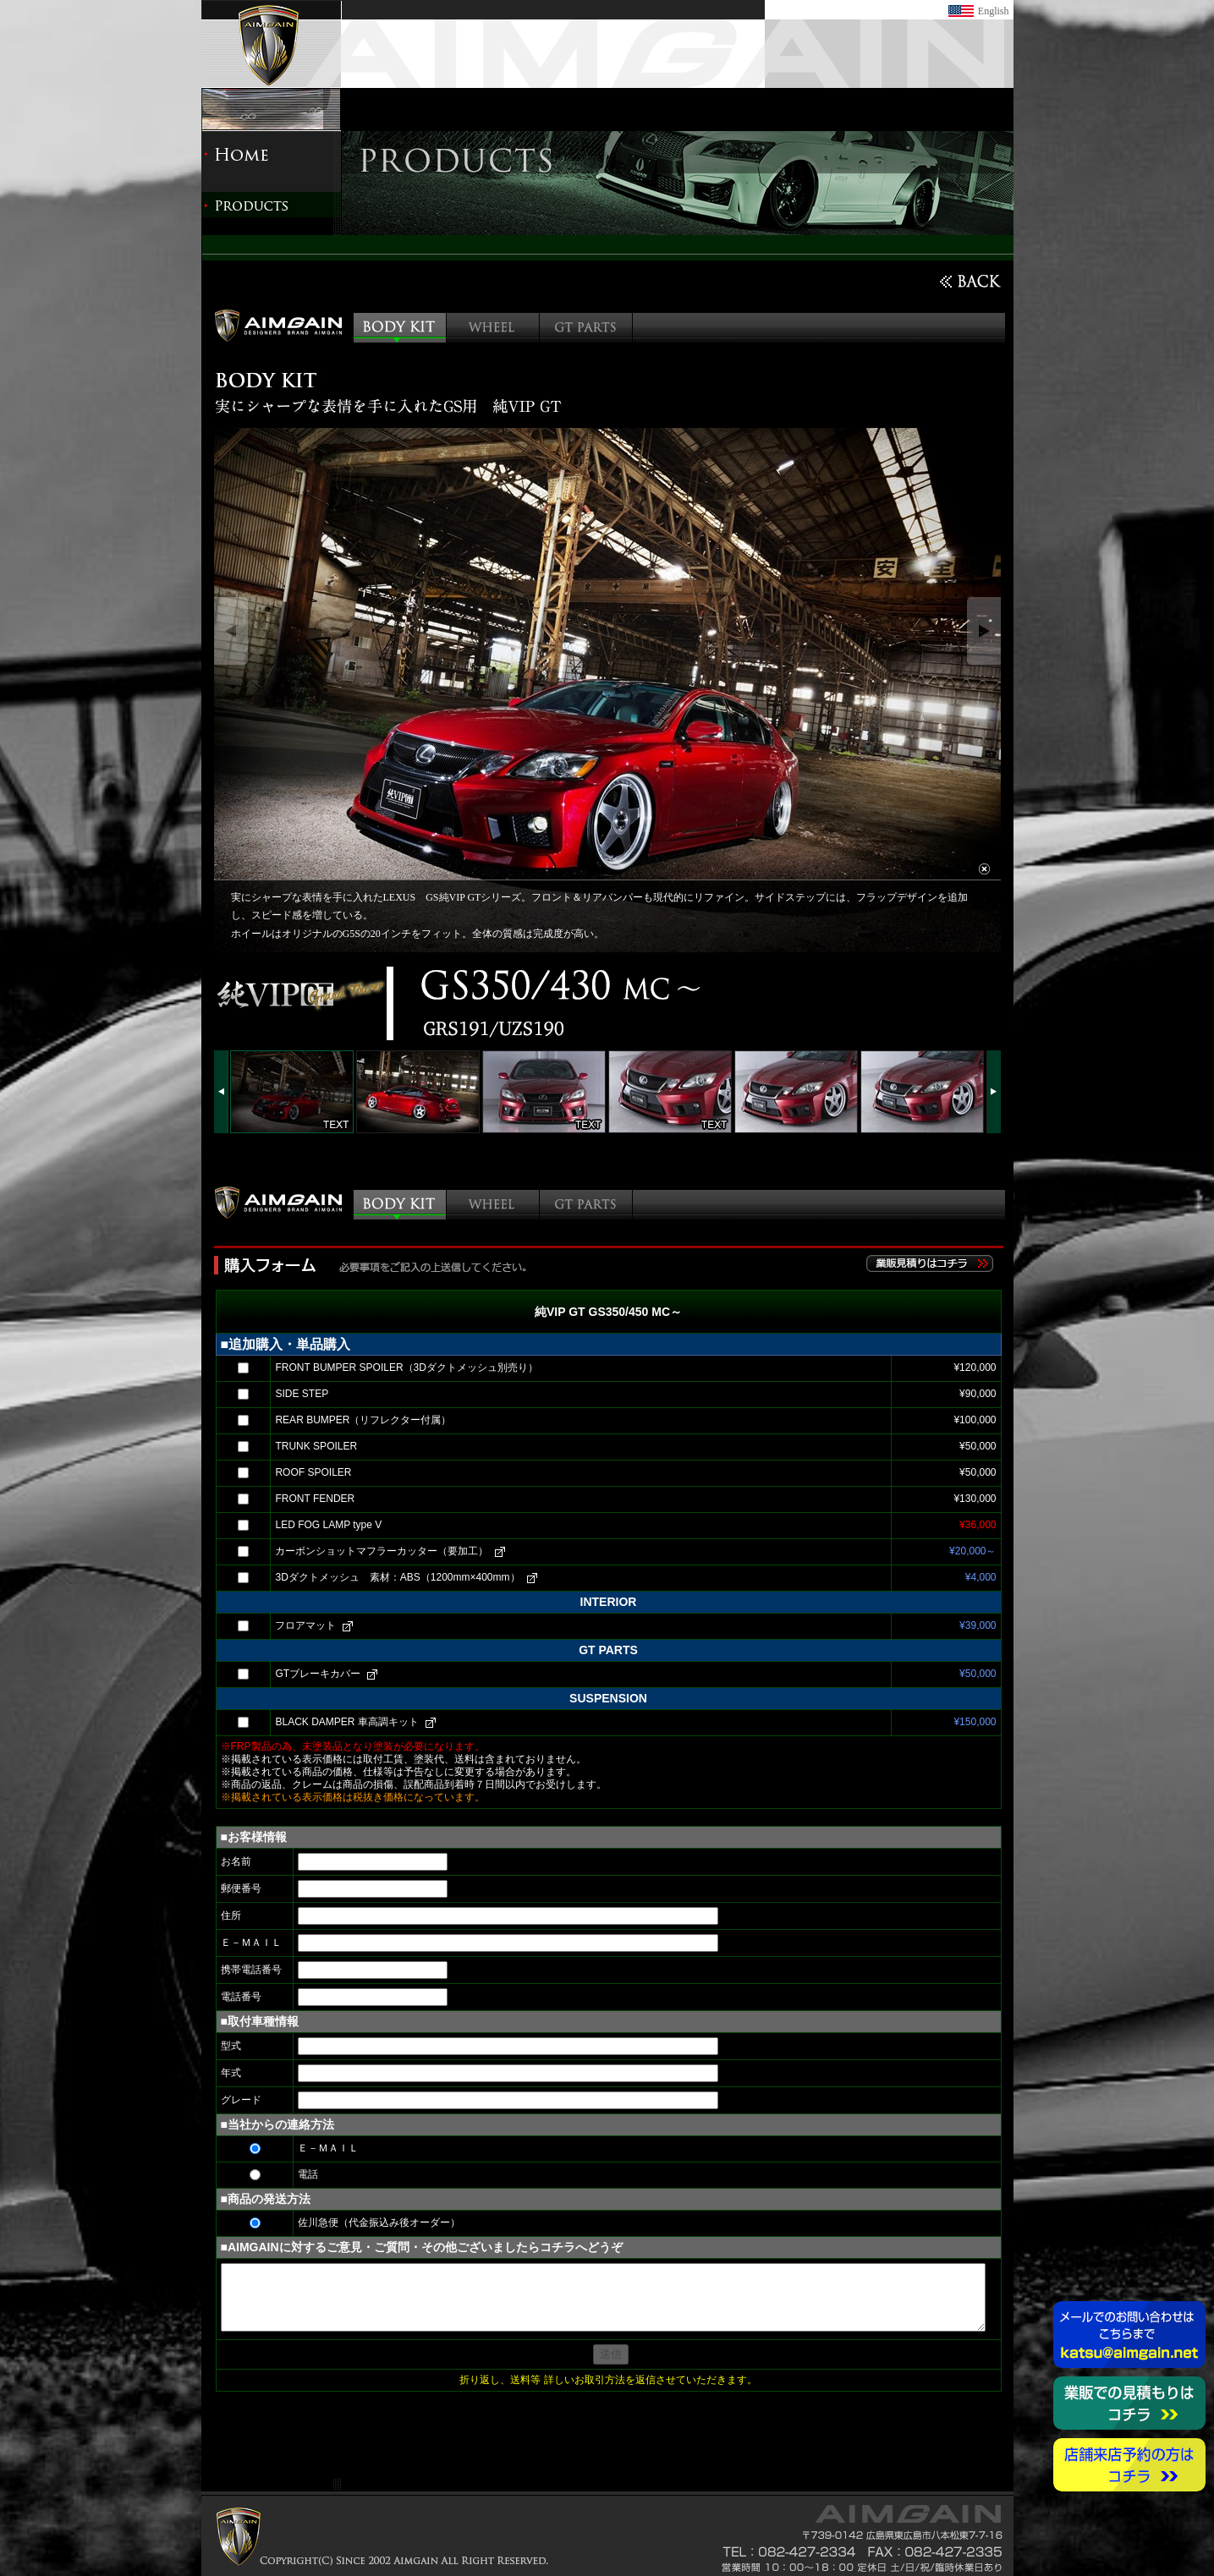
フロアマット (305, 1625)
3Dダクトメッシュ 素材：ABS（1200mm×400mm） (397, 1577)
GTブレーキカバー (317, 1674)
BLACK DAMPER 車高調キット (346, 1722)
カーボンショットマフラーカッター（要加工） (381, 1551)
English (993, 11)
